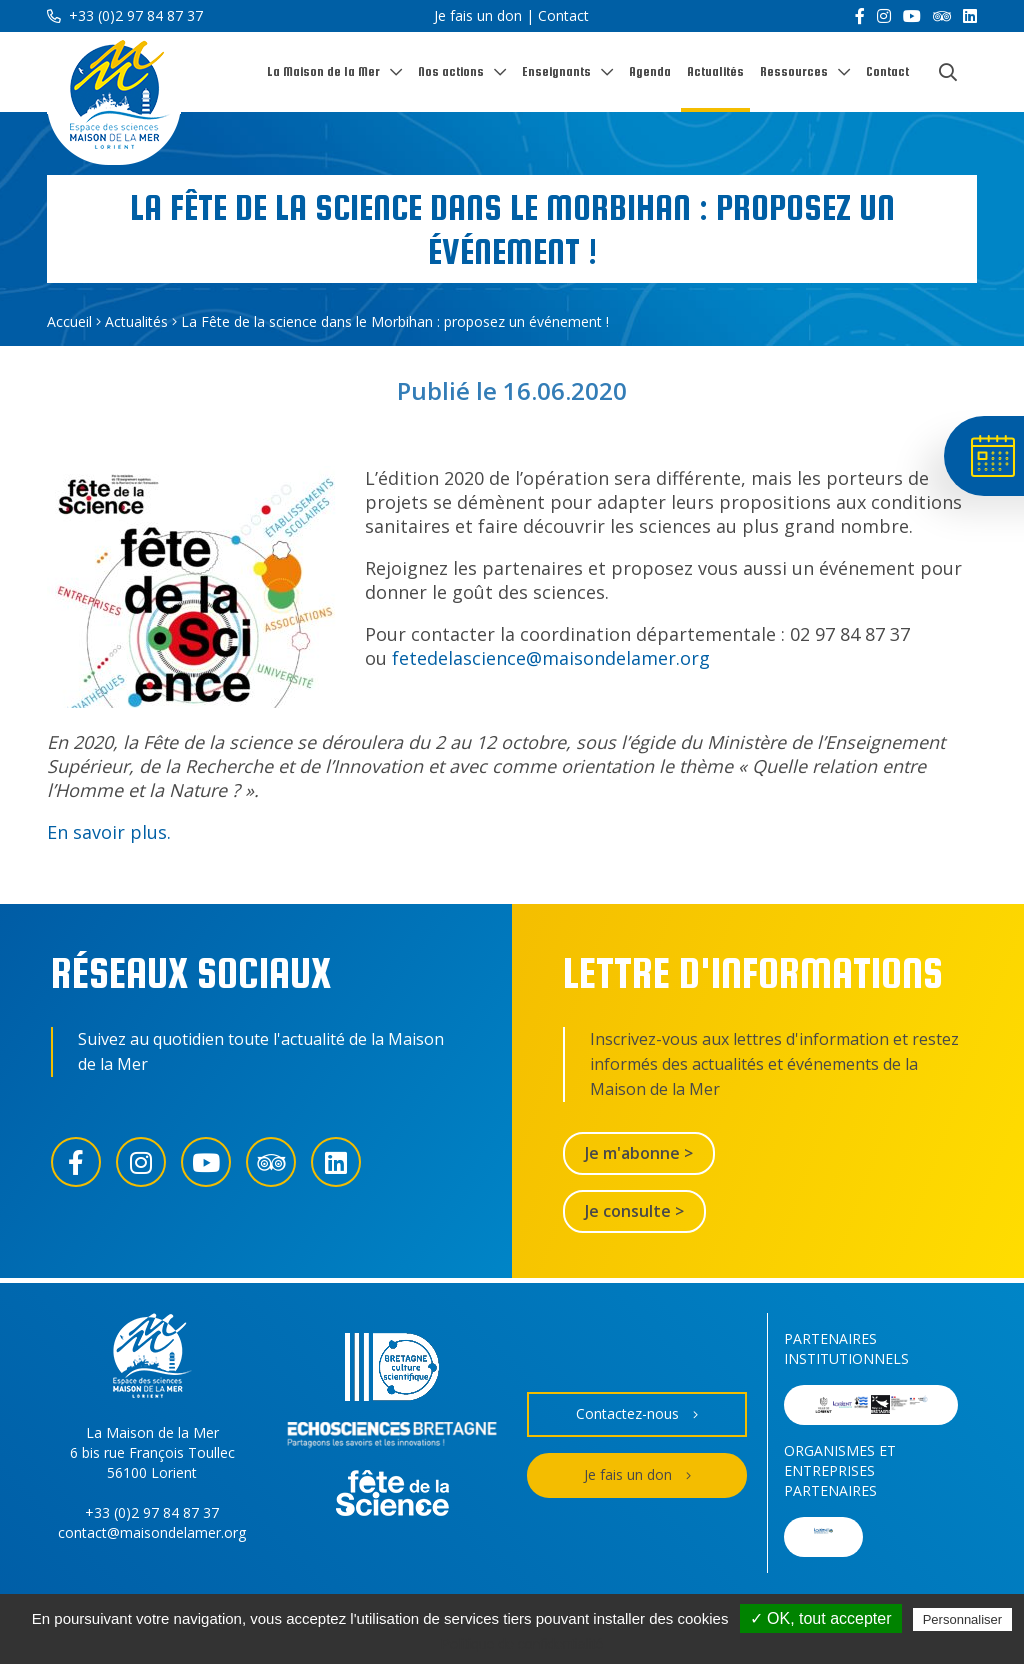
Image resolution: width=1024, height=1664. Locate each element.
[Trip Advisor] (942, 16)
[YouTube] (912, 16)
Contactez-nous (637, 1414)
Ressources (794, 71)
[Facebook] (860, 16)
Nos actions (451, 71)
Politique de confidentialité (522, 1644)
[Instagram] (884, 16)
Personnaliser (963, 1619)
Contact (563, 15)
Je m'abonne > (639, 1153)
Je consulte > (634, 1211)
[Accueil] (114, 98)
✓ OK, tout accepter (821, 1618)
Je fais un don (478, 15)
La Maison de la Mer (323, 71)
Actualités (715, 71)
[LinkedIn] (970, 16)
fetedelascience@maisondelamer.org (551, 658)
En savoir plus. (109, 832)
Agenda (650, 71)
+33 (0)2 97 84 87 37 (125, 15)
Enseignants (556, 71)
